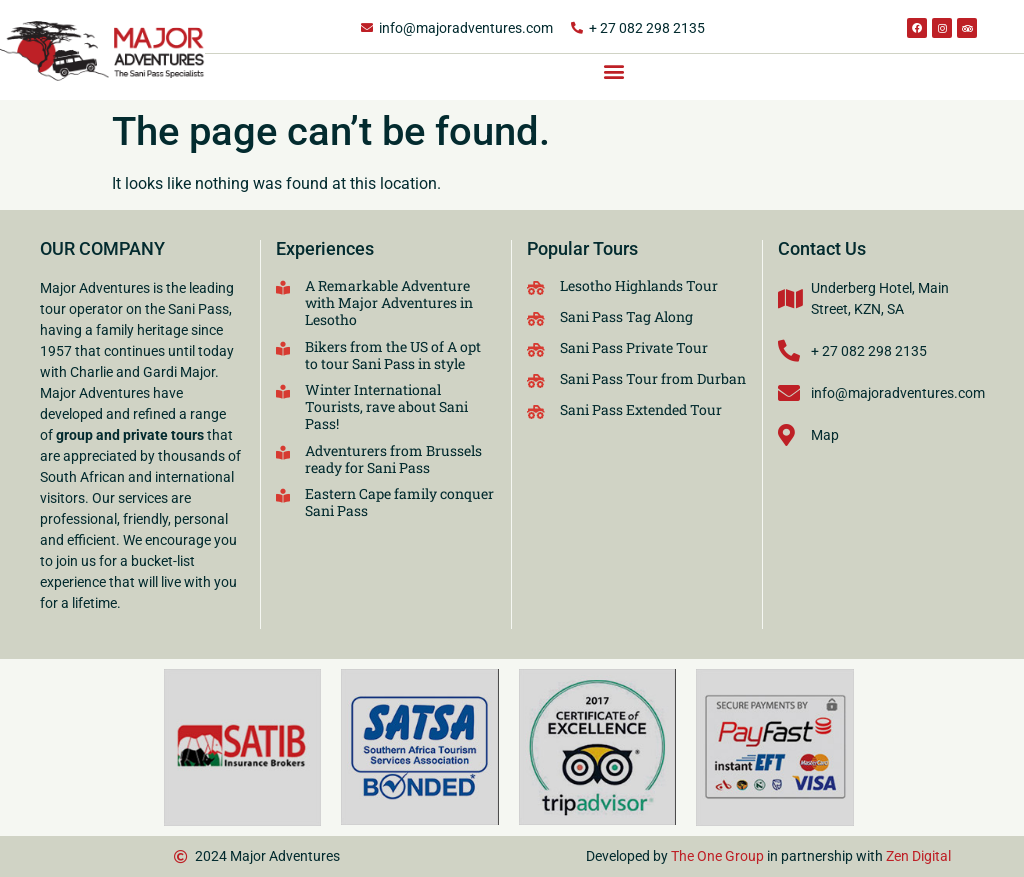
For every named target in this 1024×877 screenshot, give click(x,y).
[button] (614, 70)
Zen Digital (918, 856)
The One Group (717, 856)
